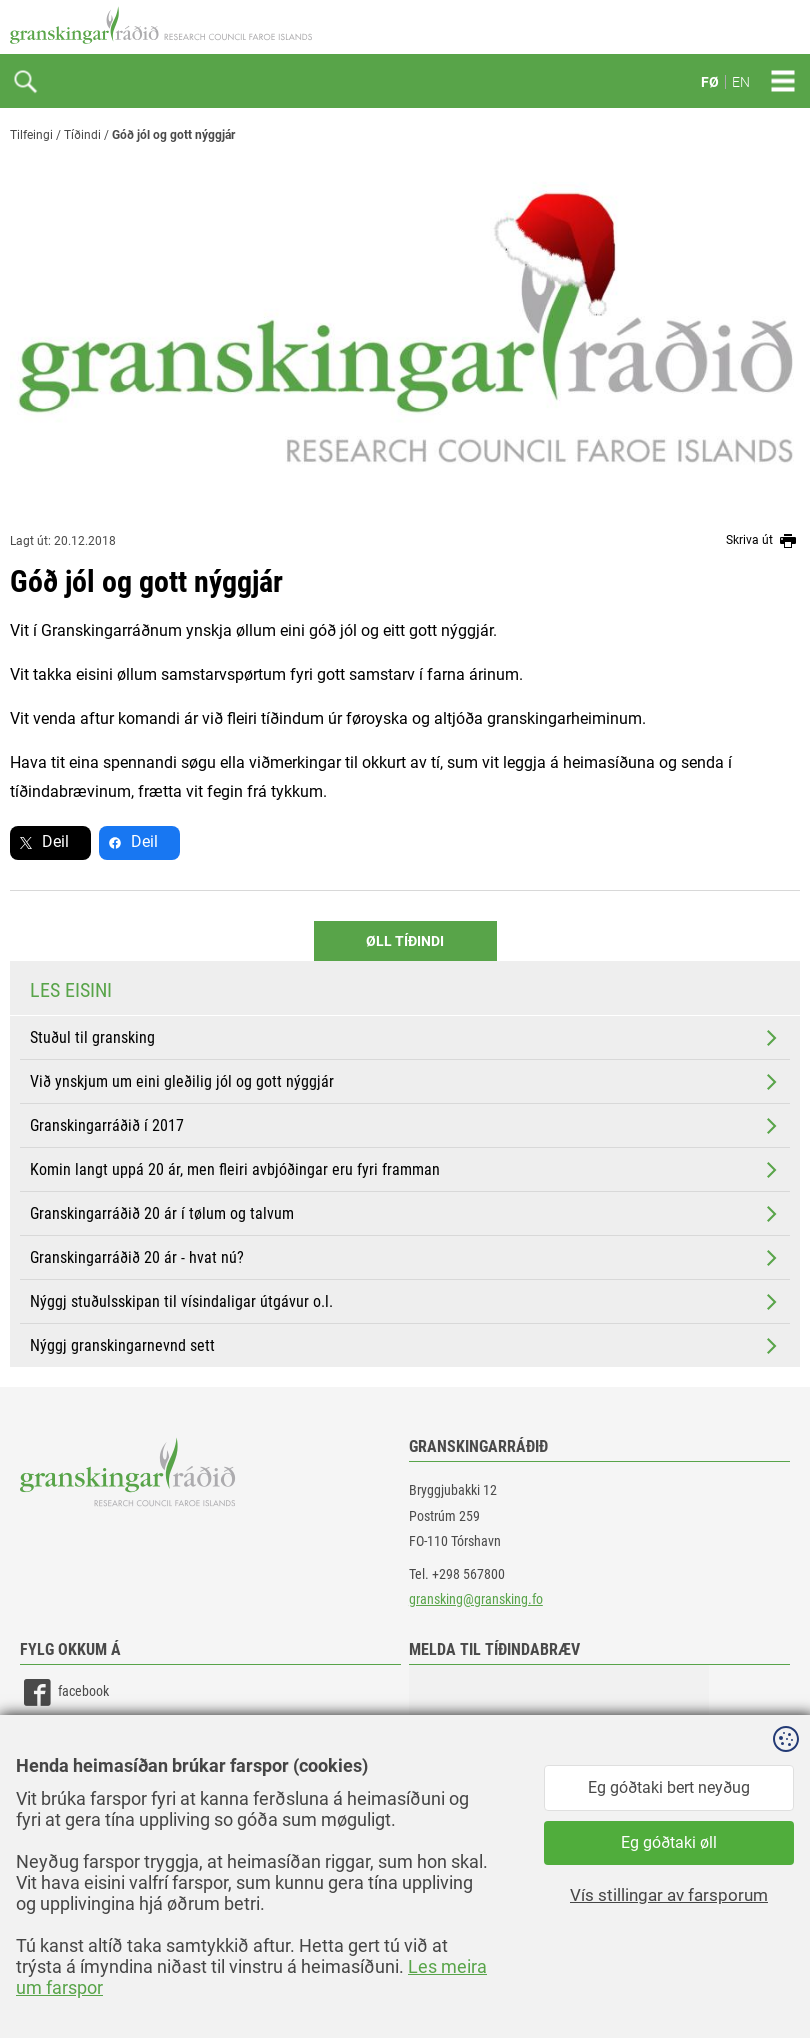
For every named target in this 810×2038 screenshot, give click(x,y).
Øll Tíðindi (405, 941)
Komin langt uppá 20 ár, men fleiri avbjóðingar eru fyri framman (405, 1170)
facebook (64, 1692)
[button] (559, 1765)
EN (741, 82)
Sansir (785, 1980)
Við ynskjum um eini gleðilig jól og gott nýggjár (405, 1082)
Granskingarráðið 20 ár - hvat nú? (405, 1258)
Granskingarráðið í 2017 (405, 1126)
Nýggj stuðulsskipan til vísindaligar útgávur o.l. (405, 1302)
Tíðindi (82, 135)
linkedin (60, 1737)
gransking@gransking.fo (476, 1599)
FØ (710, 82)
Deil (55, 841)
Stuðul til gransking (405, 1038)
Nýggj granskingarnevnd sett (405, 1346)
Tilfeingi (31, 135)
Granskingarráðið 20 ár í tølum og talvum (405, 1214)
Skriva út (763, 541)
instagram (67, 1782)
